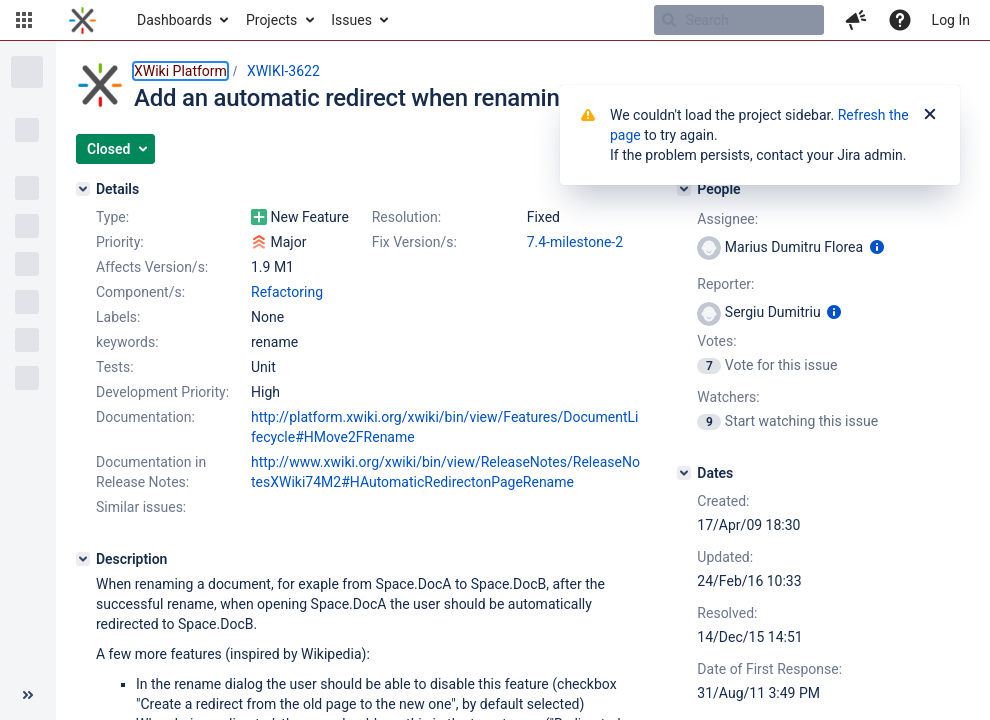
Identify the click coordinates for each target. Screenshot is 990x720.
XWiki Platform (180, 71)
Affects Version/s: (152, 267)
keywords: (127, 342)
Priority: (120, 242)
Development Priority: (162, 392)
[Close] (930, 115)
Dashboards (174, 20)
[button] (24, 20)
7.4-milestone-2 (575, 242)
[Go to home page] (82, 20)
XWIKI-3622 (283, 71)
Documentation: (145, 417)
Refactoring (287, 292)
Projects (271, 20)
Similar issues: (141, 507)
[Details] (83, 189)
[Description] (83, 559)
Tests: (115, 367)
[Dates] (684, 473)
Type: (112, 217)
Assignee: (727, 219)
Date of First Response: (769, 669)
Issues (351, 20)
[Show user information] (877, 247)
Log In (951, 20)
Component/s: (140, 292)
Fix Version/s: (414, 242)
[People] (684, 189)
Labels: (118, 317)
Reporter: (725, 284)
